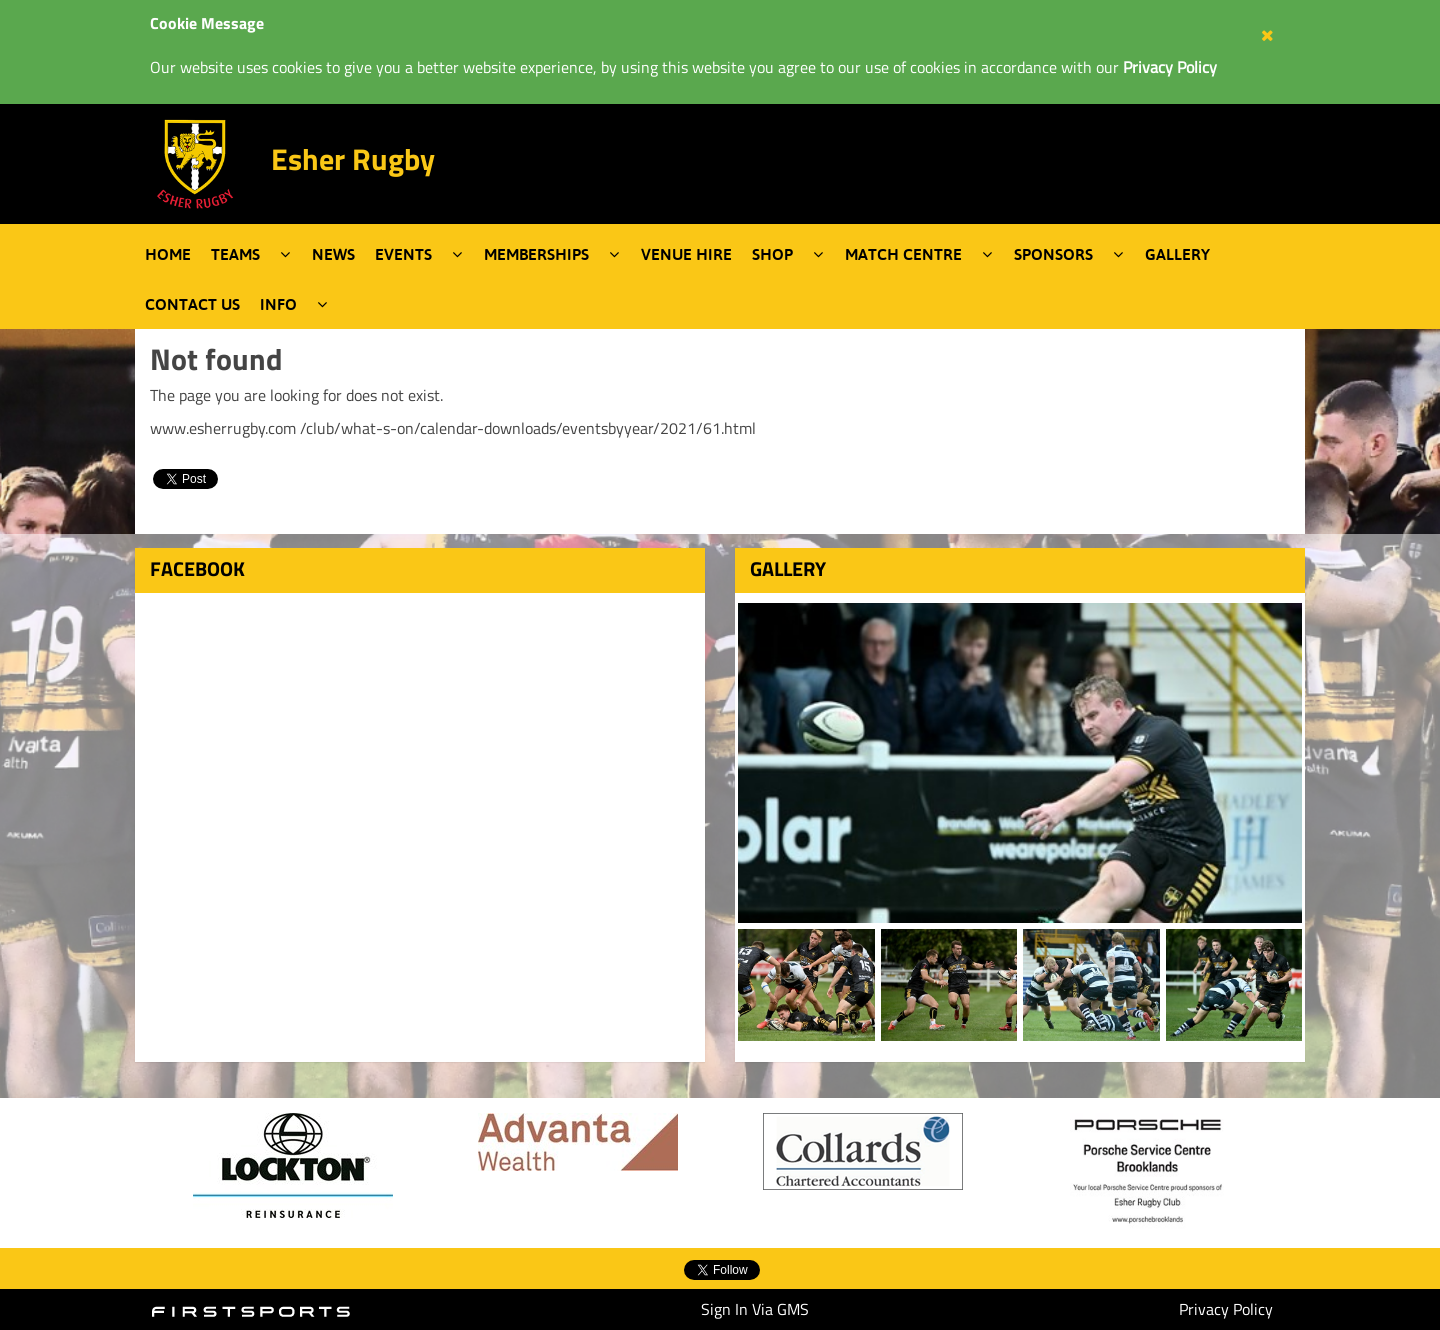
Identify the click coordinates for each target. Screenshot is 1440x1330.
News (333, 254)
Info (278, 304)
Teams (235, 254)
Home (168, 254)
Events (403, 254)
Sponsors (1053, 254)
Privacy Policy (1226, 1309)
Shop (772, 254)
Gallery (1177, 254)
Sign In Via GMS (755, 1309)
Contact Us (192, 304)
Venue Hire (686, 254)
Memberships (536, 254)
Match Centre (903, 254)
